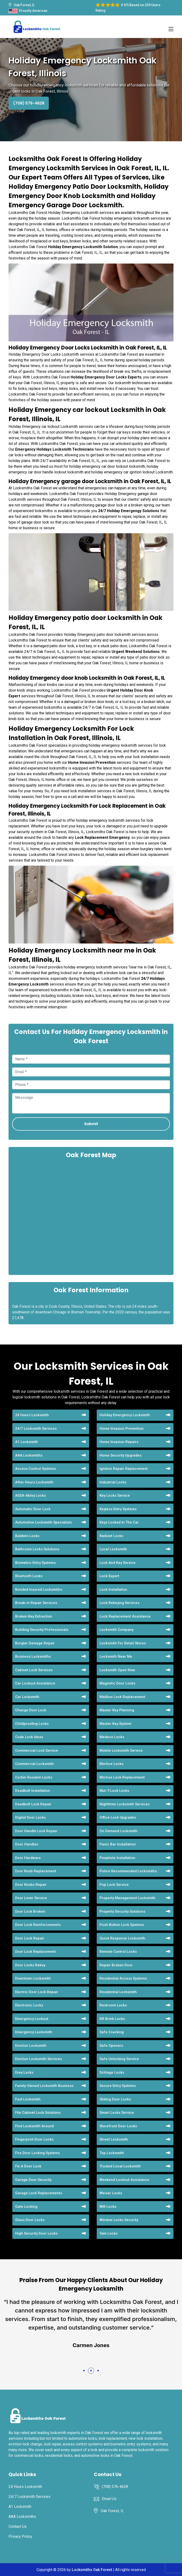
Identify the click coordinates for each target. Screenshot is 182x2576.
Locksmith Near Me (116, 1656)
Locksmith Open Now (117, 1670)
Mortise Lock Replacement (122, 1777)
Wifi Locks (108, 2206)
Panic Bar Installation (118, 1844)
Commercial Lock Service (36, 1750)
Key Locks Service (115, 1495)
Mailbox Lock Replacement (122, 1697)
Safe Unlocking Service (119, 2059)
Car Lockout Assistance (35, 1683)
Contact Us (18, 2526)
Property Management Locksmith (127, 1898)
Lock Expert (109, 1576)
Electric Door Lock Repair (36, 1992)
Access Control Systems (35, 1469)
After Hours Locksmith (34, 1482)
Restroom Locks (113, 2005)
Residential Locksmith (118, 1992)
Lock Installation (113, 1589)
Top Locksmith (112, 2153)
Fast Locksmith (28, 2099)
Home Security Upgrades (120, 1455)
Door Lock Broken (30, 1911)
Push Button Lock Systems (122, 1925)
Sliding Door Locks (115, 2099)
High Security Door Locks (36, 2233)
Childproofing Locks (32, 1724)
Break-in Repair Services (36, 1603)
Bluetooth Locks (28, 1576)
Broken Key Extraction (33, 1616)
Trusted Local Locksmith (120, 2166)
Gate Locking (26, 2206)
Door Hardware (28, 1858)
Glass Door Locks (30, 2220)
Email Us (109, 2498)
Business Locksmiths (33, 1656)
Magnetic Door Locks (117, 1683)
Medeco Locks (112, 1737)
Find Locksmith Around (34, 2126)
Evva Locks (24, 2072)
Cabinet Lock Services (34, 1670)
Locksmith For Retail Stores (123, 1643)
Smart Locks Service (117, 2112)
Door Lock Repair (29, 1938)
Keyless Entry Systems (118, 1509)
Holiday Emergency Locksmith (125, 1415)
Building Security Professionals (41, 1630)
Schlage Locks (112, 2072)
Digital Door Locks (30, 1817)
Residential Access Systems (123, 1978)
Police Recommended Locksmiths (128, 1871)
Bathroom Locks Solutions (37, 1549)
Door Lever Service (31, 1898)
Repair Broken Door (116, 1965)
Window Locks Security (119, 2220)
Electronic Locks (29, 2005)
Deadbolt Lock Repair (33, 1804)
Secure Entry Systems (118, 2086)
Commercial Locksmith (34, 1764)
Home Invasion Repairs (119, 1442)
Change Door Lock (30, 1710)
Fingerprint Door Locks (34, 2139)
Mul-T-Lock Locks (114, 1790)
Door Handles (26, 1844)
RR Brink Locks (112, 2019)
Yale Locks (109, 2233)
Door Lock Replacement (35, 1951)
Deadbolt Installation (32, 1790)
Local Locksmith (113, 1549)
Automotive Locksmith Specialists (43, 1522)
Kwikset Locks (111, 1536)
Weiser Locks (111, 2193)
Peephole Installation (117, 1858)
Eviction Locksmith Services (38, 2059)
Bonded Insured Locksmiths (38, 1589)
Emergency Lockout (31, 2019)
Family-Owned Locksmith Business (44, 2086)
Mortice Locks (111, 1764)
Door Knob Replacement (35, 1871)
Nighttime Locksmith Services (125, 1804)
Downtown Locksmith (33, 1978)
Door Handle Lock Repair (36, 1831)
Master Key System (115, 1724)
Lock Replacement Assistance (125, 1616)
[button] (84, 2370)
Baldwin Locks (27, 1536)
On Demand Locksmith (118, 1831)
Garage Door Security (33, 2180)
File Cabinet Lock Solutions (38, 2112)
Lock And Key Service (118, 1563)
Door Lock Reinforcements (38, 1925)
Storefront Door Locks (118, 2126)
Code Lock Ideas (29, 1737)
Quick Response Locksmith (122, 1938)
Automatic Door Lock (32, 1509)
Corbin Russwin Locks (33, 1777)
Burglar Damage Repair (35, 1643)
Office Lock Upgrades (118, 1817)
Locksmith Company (116, 1630)
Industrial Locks (113, 1482)
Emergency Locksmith (33, 2032)
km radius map (91, 1216)
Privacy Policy (20, 2536)
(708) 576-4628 (28, 103)
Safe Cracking (112, 2032)
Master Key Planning (117, 1710)
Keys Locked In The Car (119, 1522)
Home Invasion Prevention (122, 1428)
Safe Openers (111, 2045)
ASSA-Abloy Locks (30, 1495)
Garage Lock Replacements (38, 2193)
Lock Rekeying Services (119, 1603)
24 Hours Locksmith (32, 1415)
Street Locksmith (114, 2139)
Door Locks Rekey (30, 1965)
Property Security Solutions (122, 1911)
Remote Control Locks (118, 1951)
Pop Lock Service (114, 1884)
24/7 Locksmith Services (36, 1428)
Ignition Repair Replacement (124, 1469)
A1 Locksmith (26, 1442)
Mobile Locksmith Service (121, 1750)
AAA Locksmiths (28, 1455)
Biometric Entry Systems (35, 1563)
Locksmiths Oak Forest (92, 2569)
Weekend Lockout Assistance (124, 2180)
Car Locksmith (27, 1697)
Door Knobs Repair (31, 1884)
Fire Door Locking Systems (37, 2153)
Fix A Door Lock (28, 2166)
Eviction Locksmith (30, 2045)
